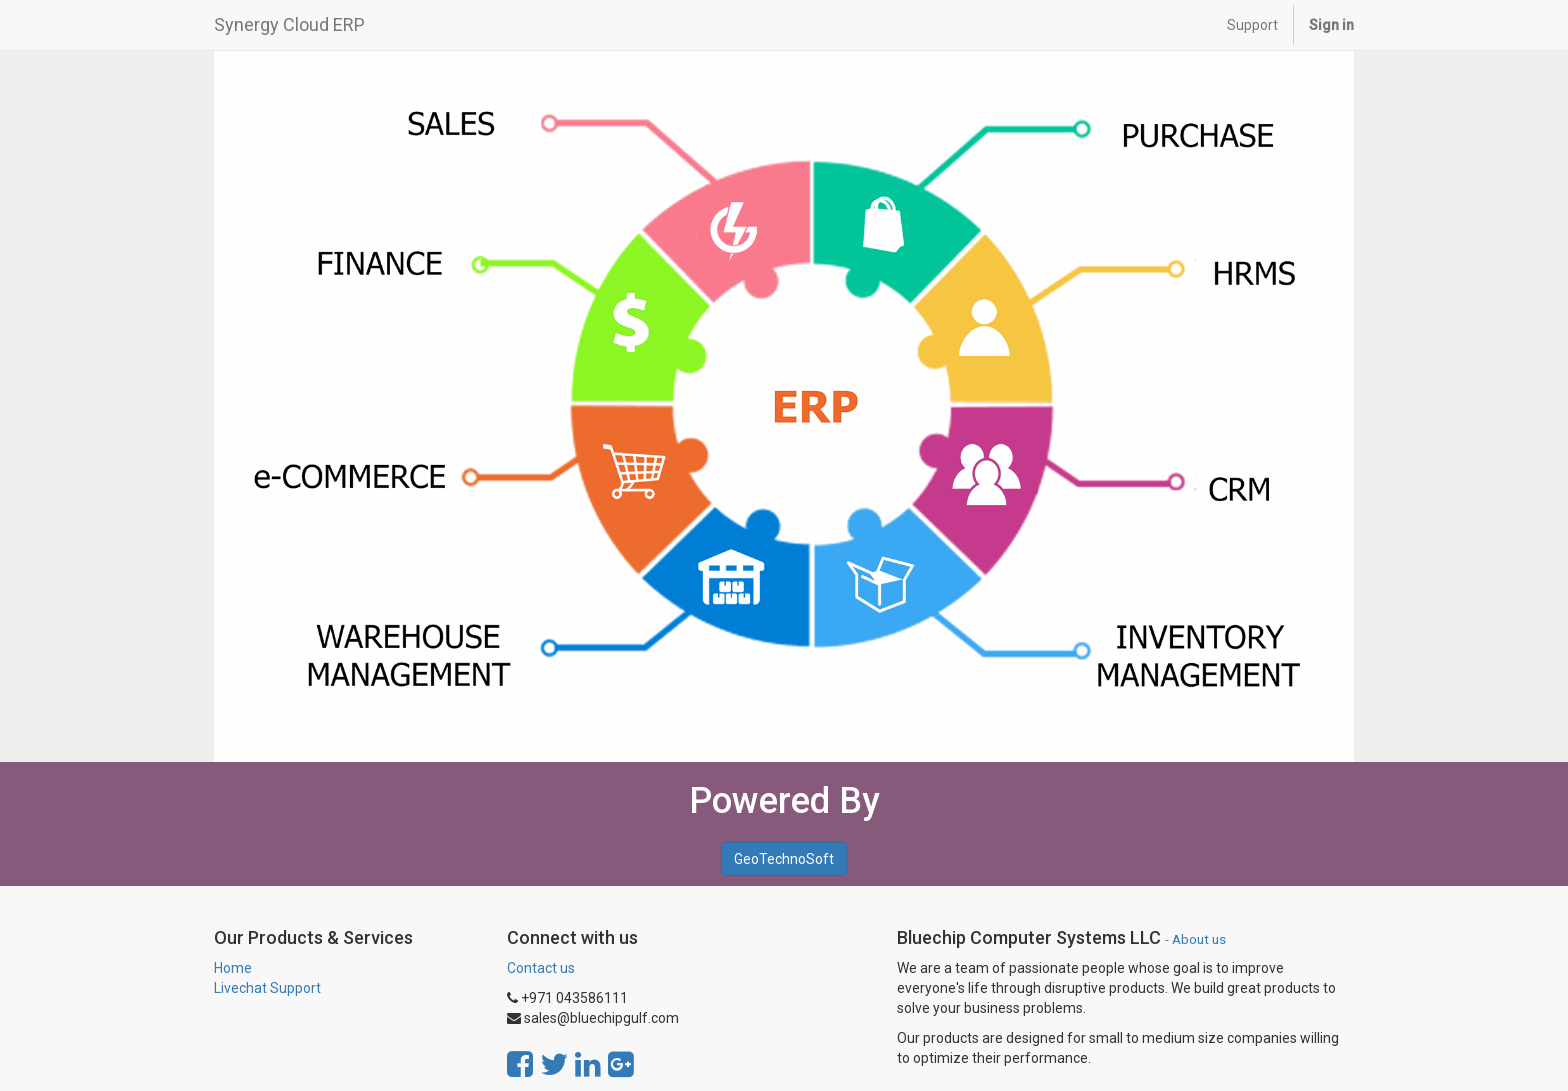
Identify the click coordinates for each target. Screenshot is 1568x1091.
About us (1199, 939)
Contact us (541, 968)
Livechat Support (267, 988)
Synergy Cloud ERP (289, 24)
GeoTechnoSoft (784, 859)
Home (233, 968)
